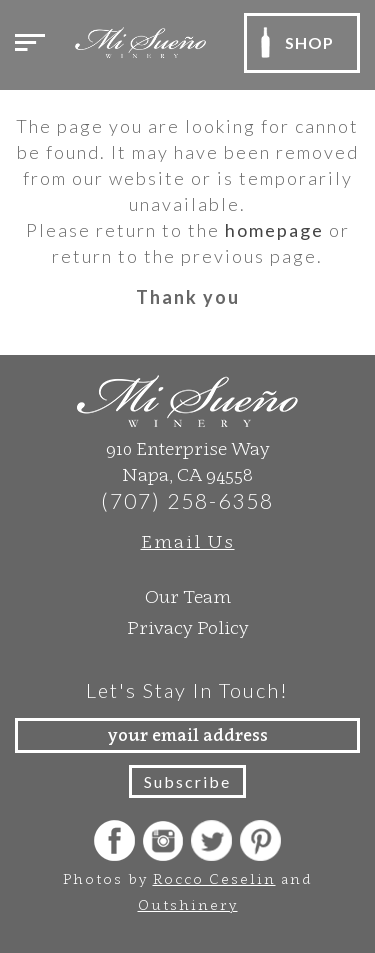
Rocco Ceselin (214, 878)
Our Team (188, 596)
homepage (274, 230)
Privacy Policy (188, 627)
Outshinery (188, 904)
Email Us (188, 541)
